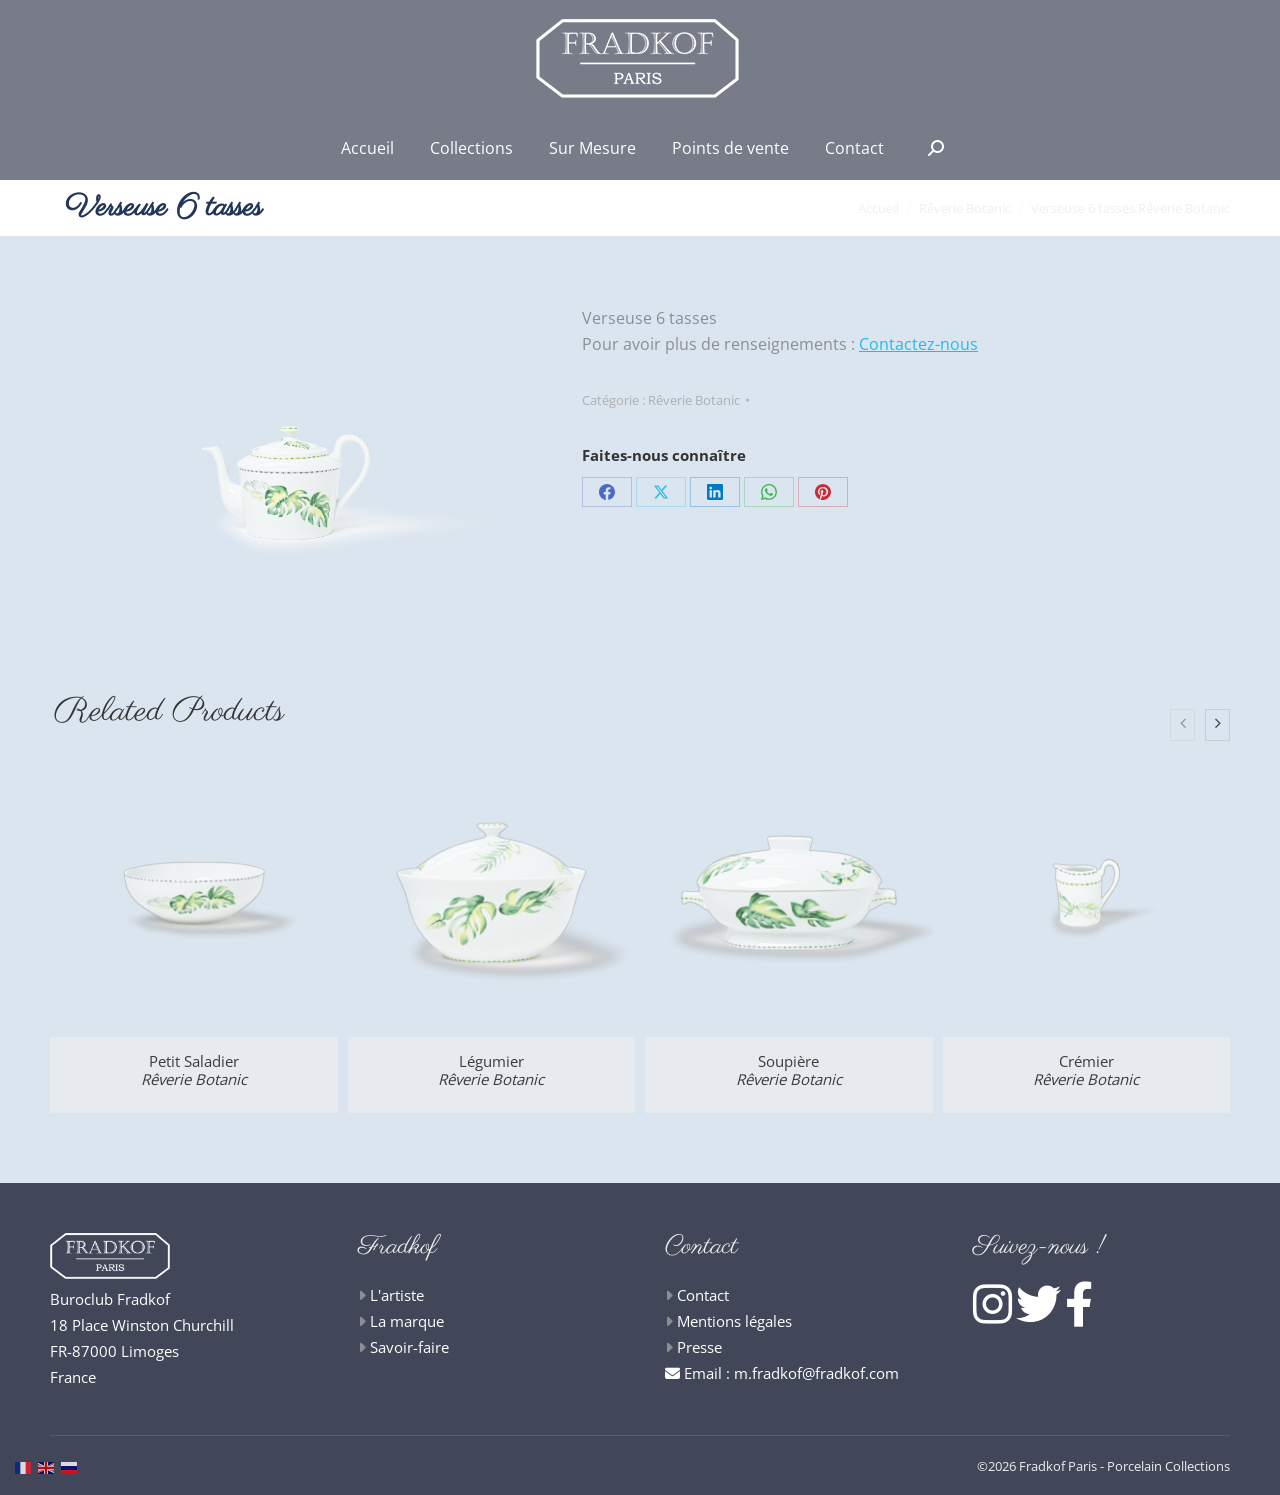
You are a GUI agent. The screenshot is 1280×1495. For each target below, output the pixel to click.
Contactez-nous (918, 344)
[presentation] (1182, 725)
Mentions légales (734, 1321)
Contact (703, 1295)
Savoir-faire (409, 1347)
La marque (407, 1321)
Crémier (1086, 1070)
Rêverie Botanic (694, 400)
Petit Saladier (194, 1070)
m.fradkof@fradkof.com (816, 1373)
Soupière (789, 1070)
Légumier (491, 1070)
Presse (699, 1347)
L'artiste (397, 1295)
